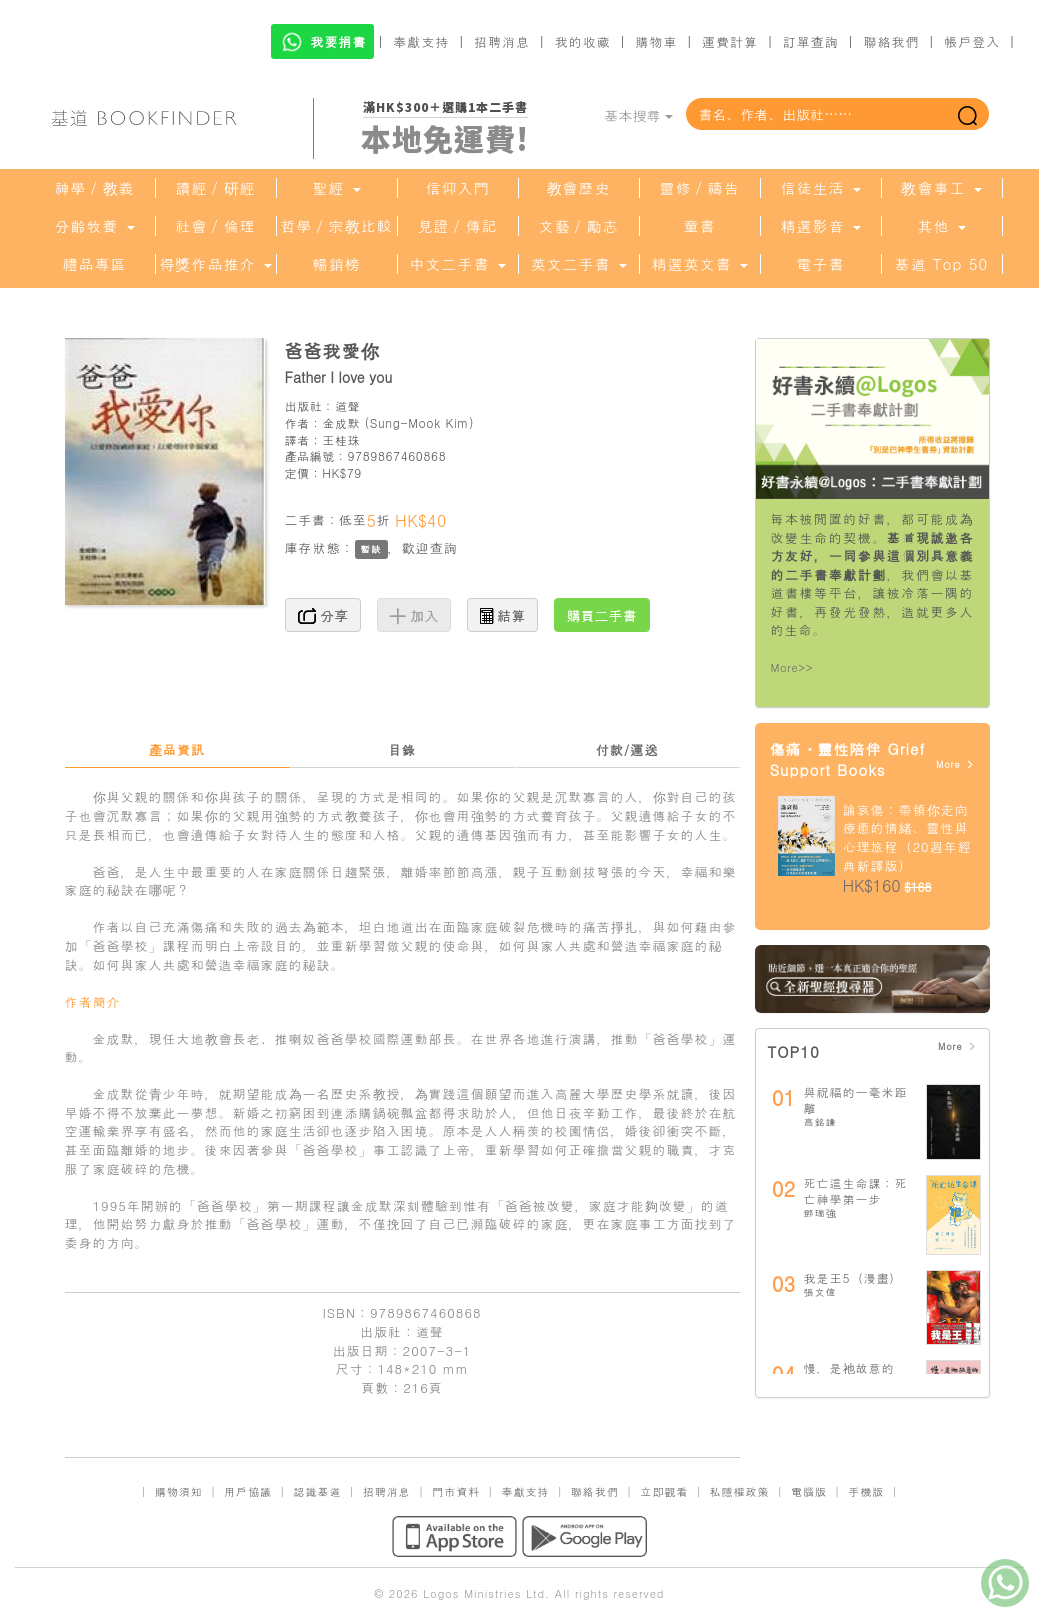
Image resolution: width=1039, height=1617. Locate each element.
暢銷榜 (337, 264)
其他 (941, 226)
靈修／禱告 (700, 188)
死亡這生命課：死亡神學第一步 (856, 1190)
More (955, 764)
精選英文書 (699, 264)
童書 (700, 226)
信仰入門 (458, 188)
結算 (503, 615)
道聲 (347, 405)
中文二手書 (457, 264)
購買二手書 (602, 615)
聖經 (336, 188)
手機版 (866, 1491)
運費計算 (730, 41)
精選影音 (820, 226)
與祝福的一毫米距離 (856, 1099)
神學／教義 (95, 188)
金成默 (341, 422)
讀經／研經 (216, 188)
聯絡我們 (891, 41)
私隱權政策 (740, 1491)
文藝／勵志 (579, 226)
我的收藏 (583, 41)
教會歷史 (579, 188)
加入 (414, 615)
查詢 (444, 547)
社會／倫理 (216, 226)
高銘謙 (820, 1122)
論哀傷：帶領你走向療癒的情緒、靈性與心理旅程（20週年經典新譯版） (907, 837)
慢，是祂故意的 (849, 1367)
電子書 (821, 264)
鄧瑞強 (820, 1213)
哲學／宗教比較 (337, 226)
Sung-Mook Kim (419, 422)
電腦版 (809, 1491)
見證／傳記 (458, 226)
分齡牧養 (94, 226)
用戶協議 (248, 1491)
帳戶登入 (972, 41)
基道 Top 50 (941, 264)
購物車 (656, 41)
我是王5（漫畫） (853, 1277)
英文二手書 (578, 264)
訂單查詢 (811, 41)
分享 (323, 615)
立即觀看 (664, 1491)
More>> (792, 667)
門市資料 (456, 1491)
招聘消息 (502, 41)
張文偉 (820, 1292)
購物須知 (179, 1491)
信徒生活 (820, 188)
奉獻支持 (421, 41)
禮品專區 (95, 264)
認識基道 (317, 1491)
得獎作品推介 (215, 264)
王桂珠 (341, 439)
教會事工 (941, 188)
